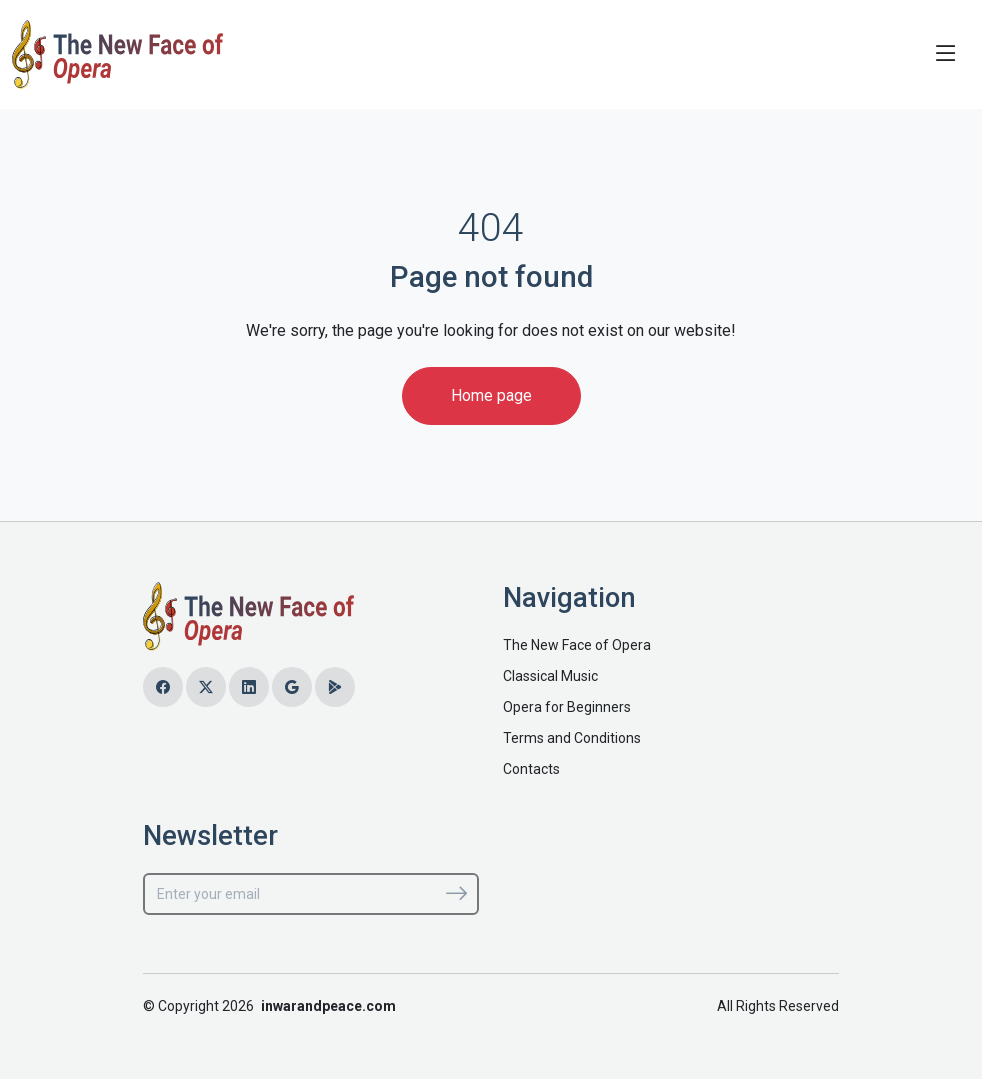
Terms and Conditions (572, 738)
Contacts (531, 769)
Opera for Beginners (567, 707)
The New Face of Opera (577, 645)
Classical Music (550, 676)
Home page (491, 395)
